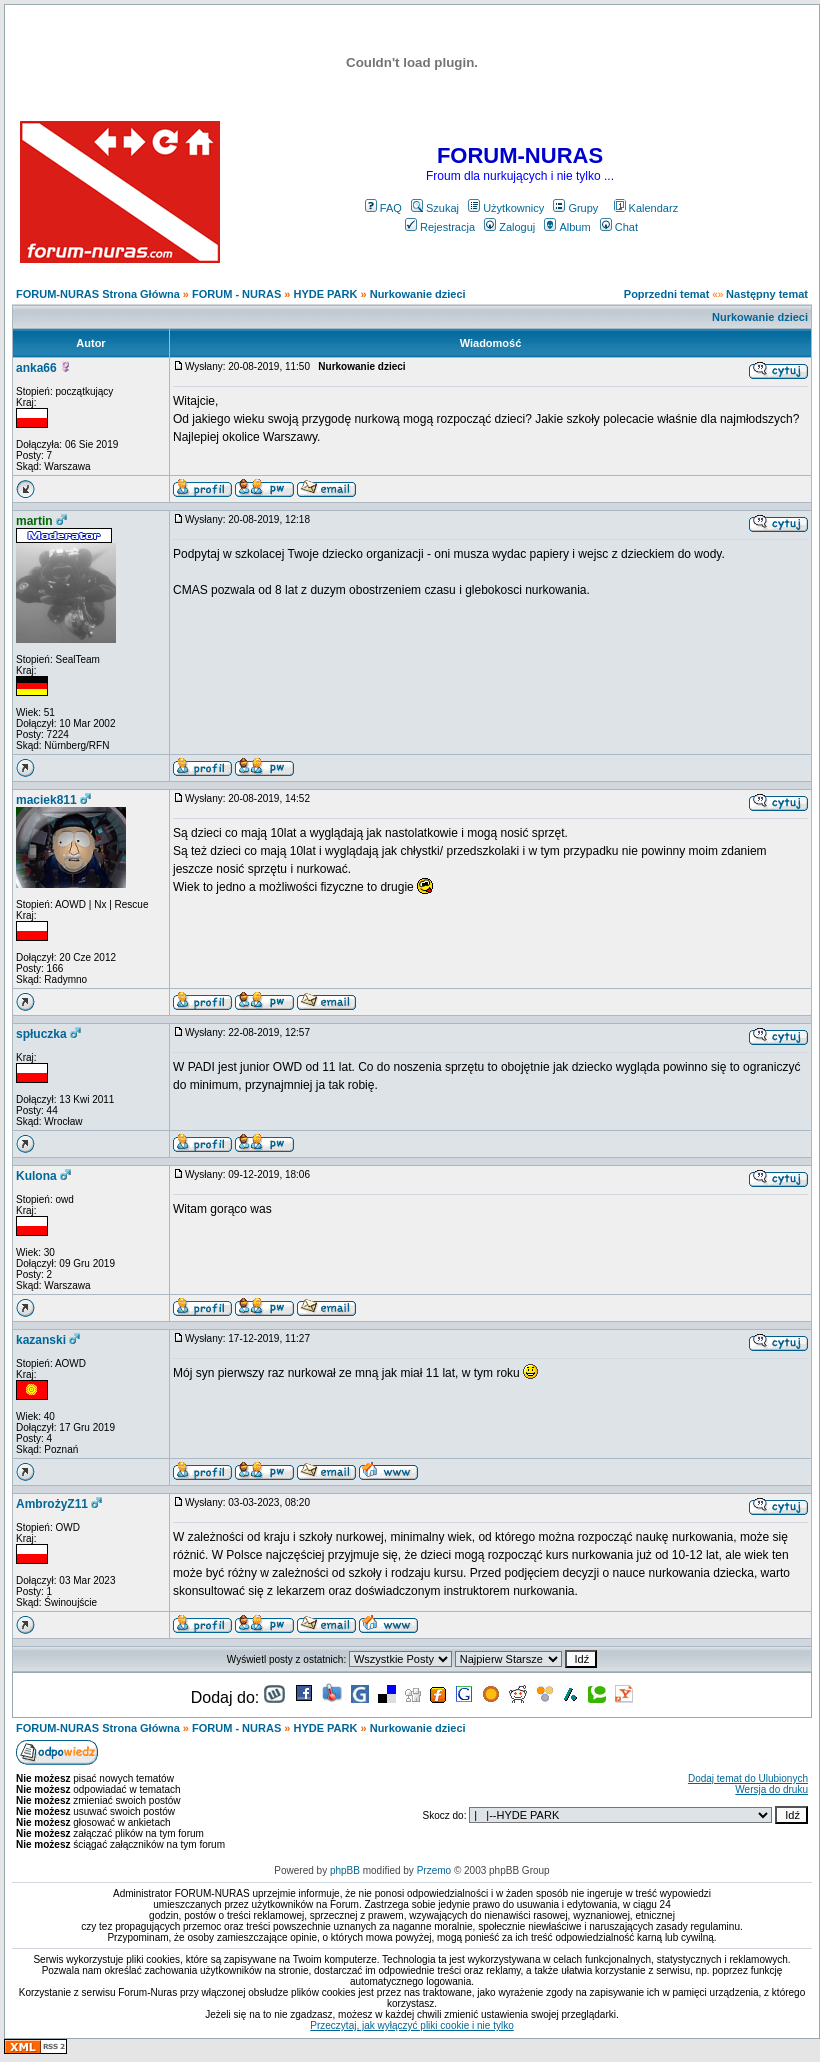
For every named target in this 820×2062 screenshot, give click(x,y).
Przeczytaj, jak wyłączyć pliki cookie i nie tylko (411, 2025)
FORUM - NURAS (236, 294)
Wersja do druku (771, 1789)
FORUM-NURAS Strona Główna (98, 294)
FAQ (383, 208)
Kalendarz (646, 208)
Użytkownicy (506, 208)
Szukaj (435, 208)
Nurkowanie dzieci (418, 294)
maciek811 (46, 800)
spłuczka (41, 1034)
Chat (619, 227)
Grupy (575, 208)
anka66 (36, 368)
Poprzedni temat (667, 294)
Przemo (434, 1870)
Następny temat (767, 294)
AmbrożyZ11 (52, 1504)
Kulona (36, 1176)
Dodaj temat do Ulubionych (748, 1778)
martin (34, 521)
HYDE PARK (325, 294)
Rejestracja (440, 227)
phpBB (345, 1870)
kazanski (41, 1340)
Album (567, 227)
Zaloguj (509, 227)
